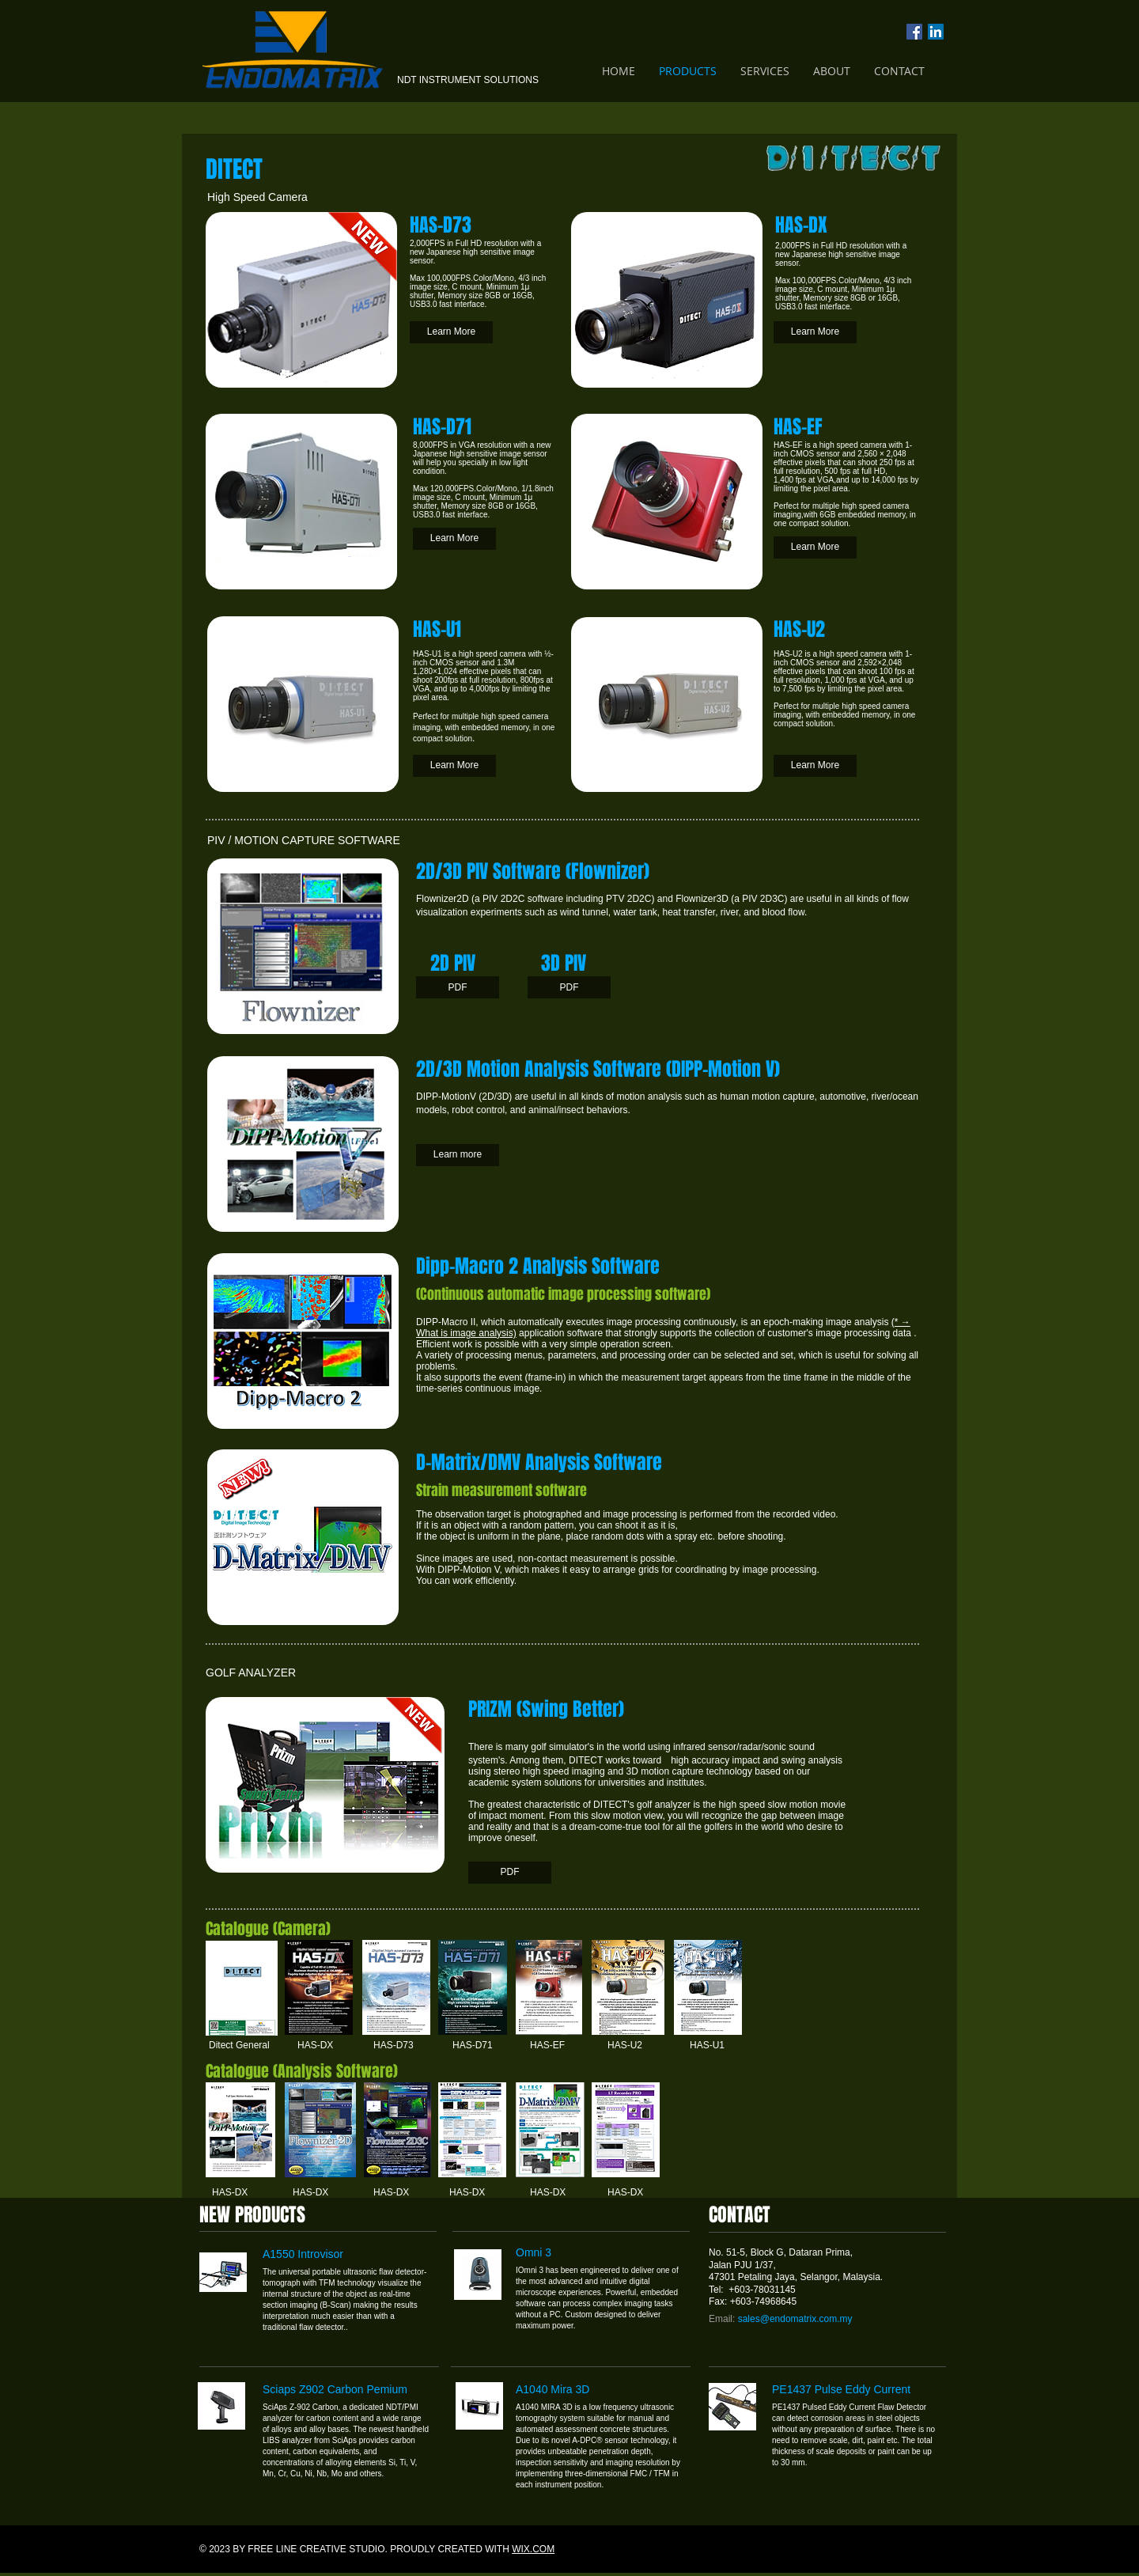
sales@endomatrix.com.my (795, 2318)
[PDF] (457, 987)
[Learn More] (451, 332)
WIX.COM (533, 2549)
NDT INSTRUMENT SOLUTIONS (468, 79)
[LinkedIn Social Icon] (936, 32)
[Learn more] (457, 1155)
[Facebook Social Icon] (914, 32)
